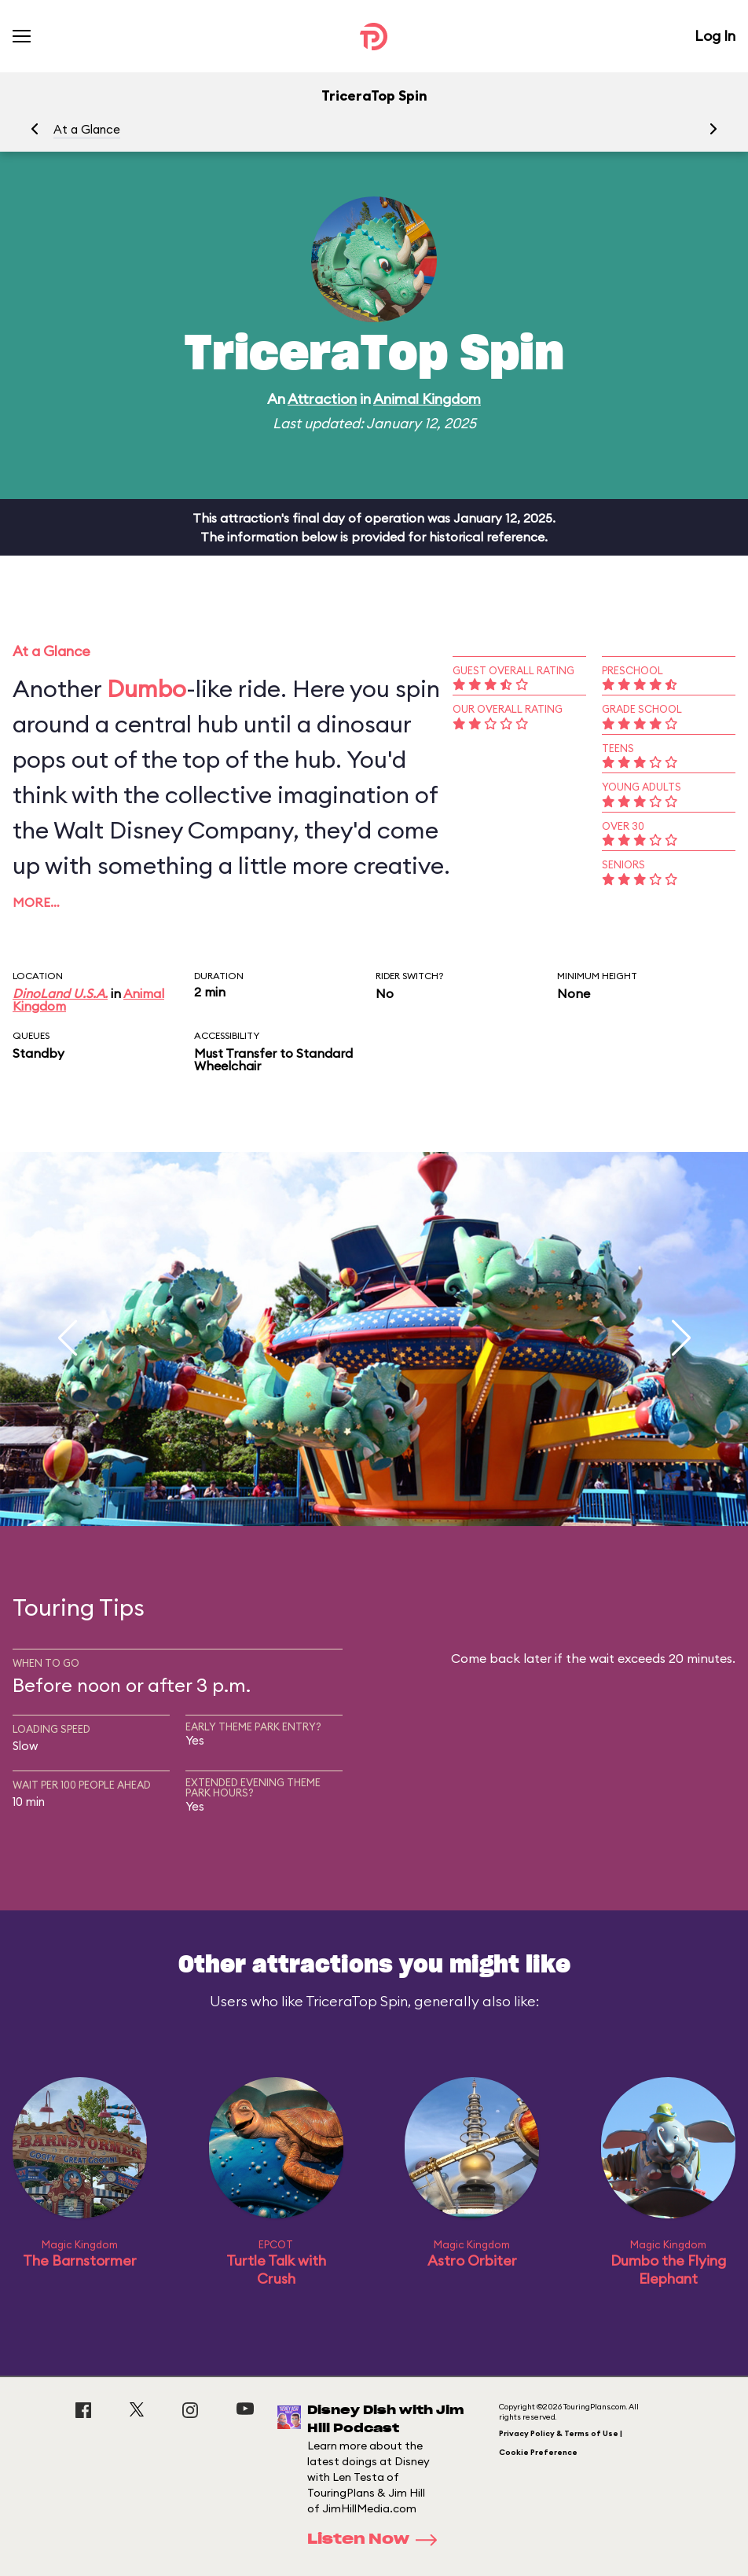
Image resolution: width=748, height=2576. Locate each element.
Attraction (322, 399)
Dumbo (146, 688)
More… (36, 902)
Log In (715, 36)
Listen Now (377, 2540)
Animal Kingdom (427, 399)
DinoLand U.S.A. (60, 993)
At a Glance (86, 129)
